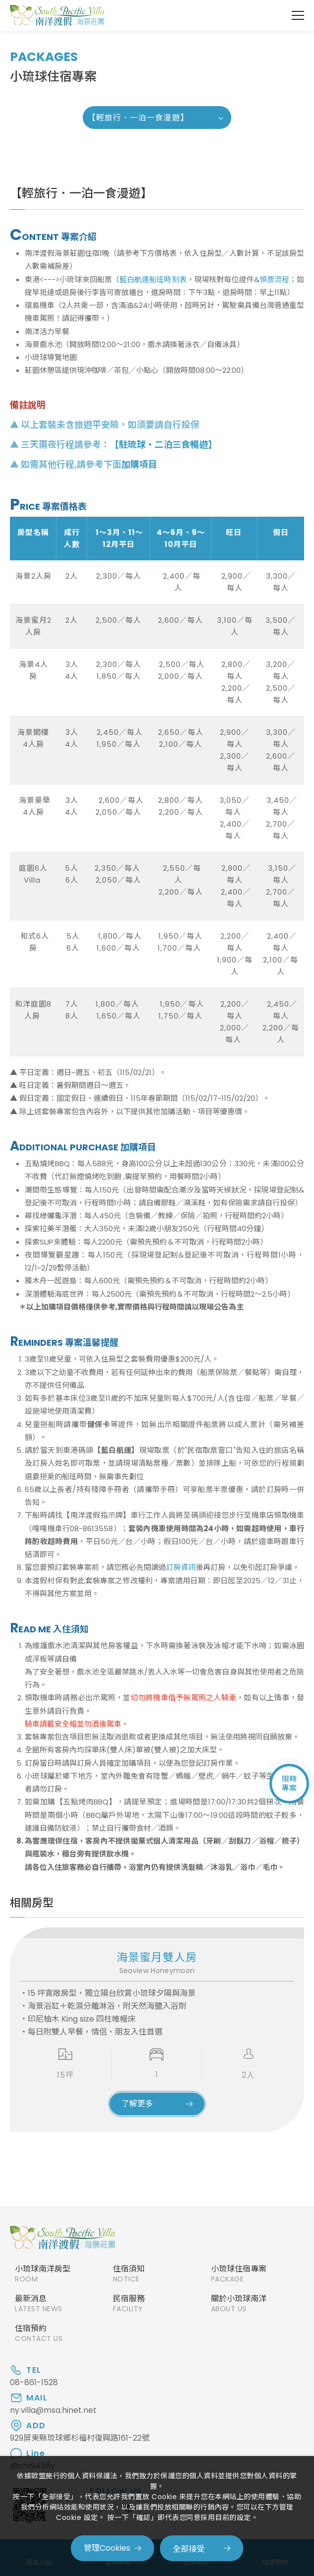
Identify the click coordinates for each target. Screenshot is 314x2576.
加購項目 (139, 464)
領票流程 (274, 279)
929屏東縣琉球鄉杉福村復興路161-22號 (80, 2438)
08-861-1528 (34, 2383)
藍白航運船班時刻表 (153, 279)
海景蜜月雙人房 (157, 1957)
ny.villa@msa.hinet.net (53, 2410)
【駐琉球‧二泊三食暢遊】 (163, 444)
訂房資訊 (181, 1567)
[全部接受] (201, 2548)
